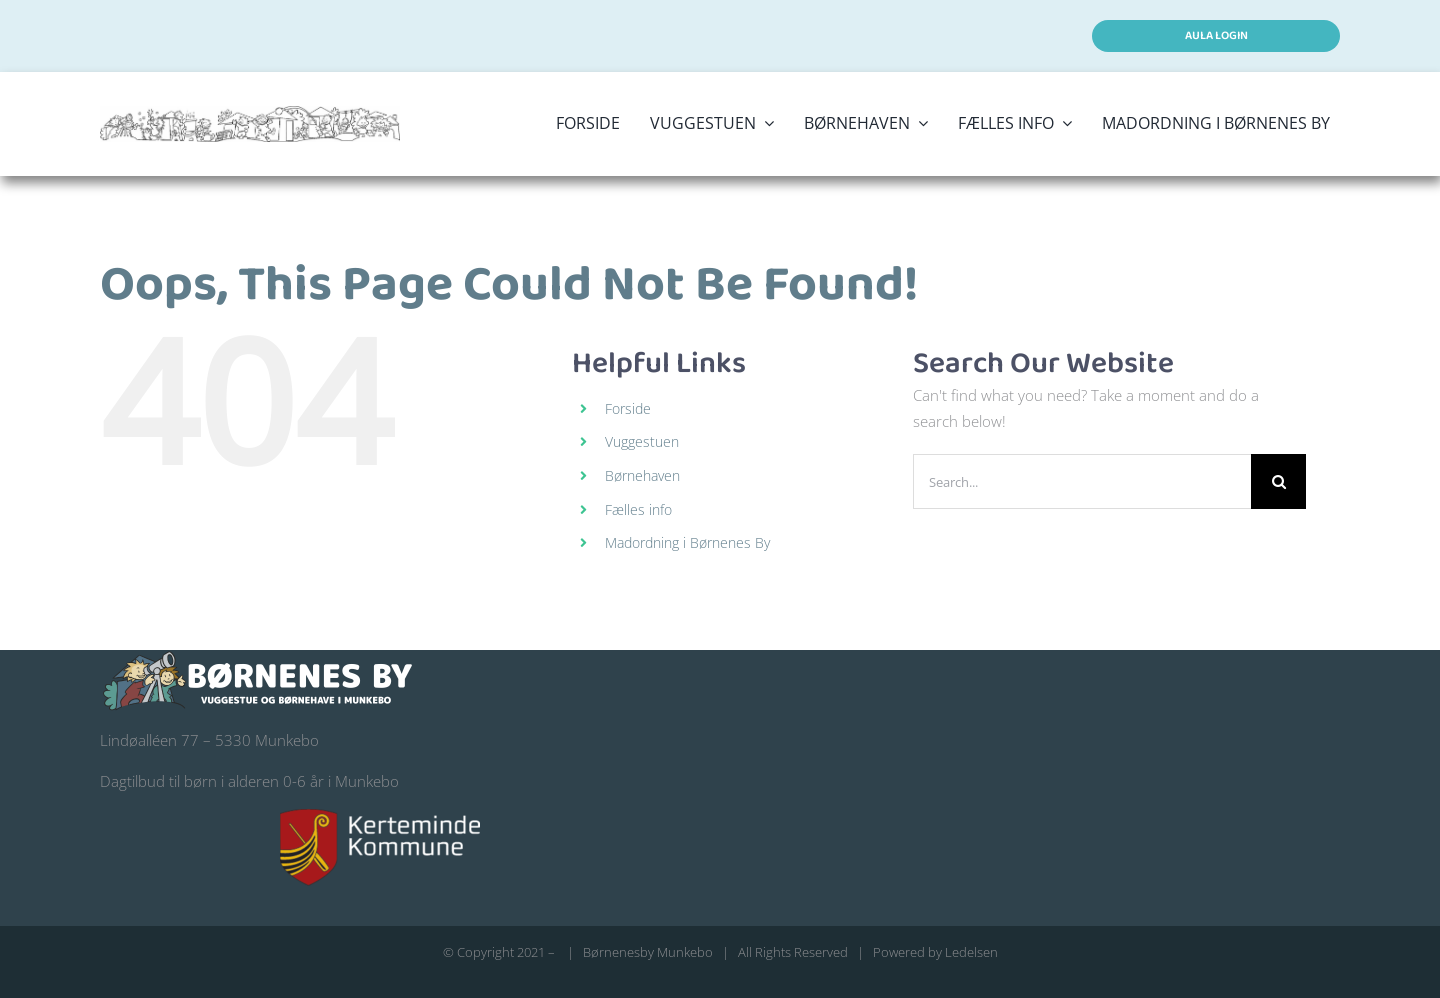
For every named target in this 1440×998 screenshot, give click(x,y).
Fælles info (638, 509)
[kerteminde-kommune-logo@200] (380, 816)
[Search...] (1082, 481)
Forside (628, 408)
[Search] (1278, 481)
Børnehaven (642, 475)
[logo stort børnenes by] (250, 113)
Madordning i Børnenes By (687, 542)
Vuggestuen (642, 441)
